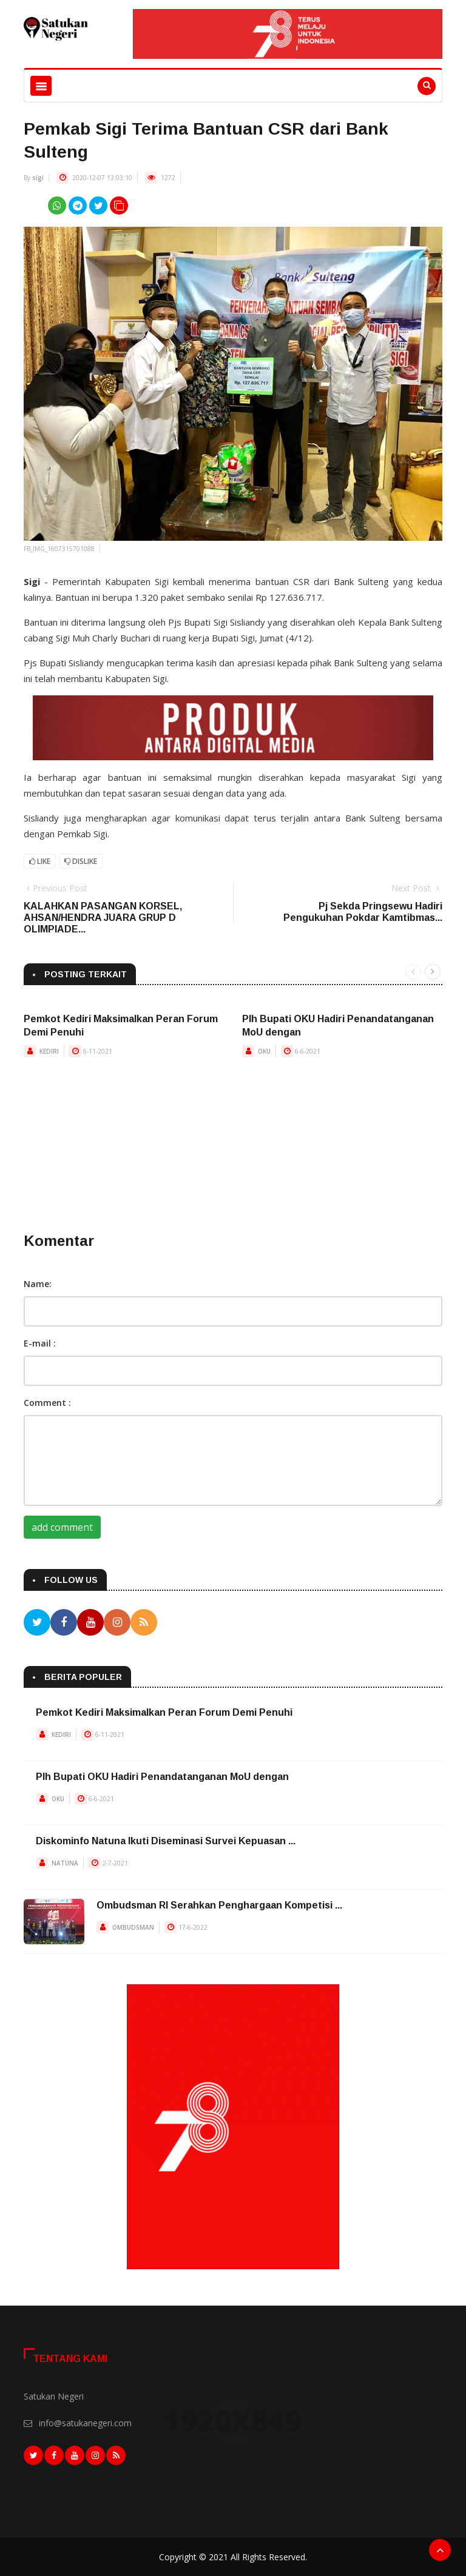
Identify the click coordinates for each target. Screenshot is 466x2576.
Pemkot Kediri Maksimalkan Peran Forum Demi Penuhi (164, 1712)
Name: (38, 1284)
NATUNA (65, 1863)
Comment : (47, 1402)
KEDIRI (49, 1051)
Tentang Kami (70, 2359)
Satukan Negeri (54, 2395)
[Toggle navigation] (41, 86)
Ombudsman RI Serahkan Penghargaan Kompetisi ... (219, 1905)
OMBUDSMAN (133, 1927)
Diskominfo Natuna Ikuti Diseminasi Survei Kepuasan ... (165, 1841)
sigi (38, 177)
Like (39, 861)
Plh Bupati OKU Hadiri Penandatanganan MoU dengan (162, 1776)
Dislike (80, 861)
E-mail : (40, 1343)
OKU (264, 1051)
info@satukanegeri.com (85, 2422)
